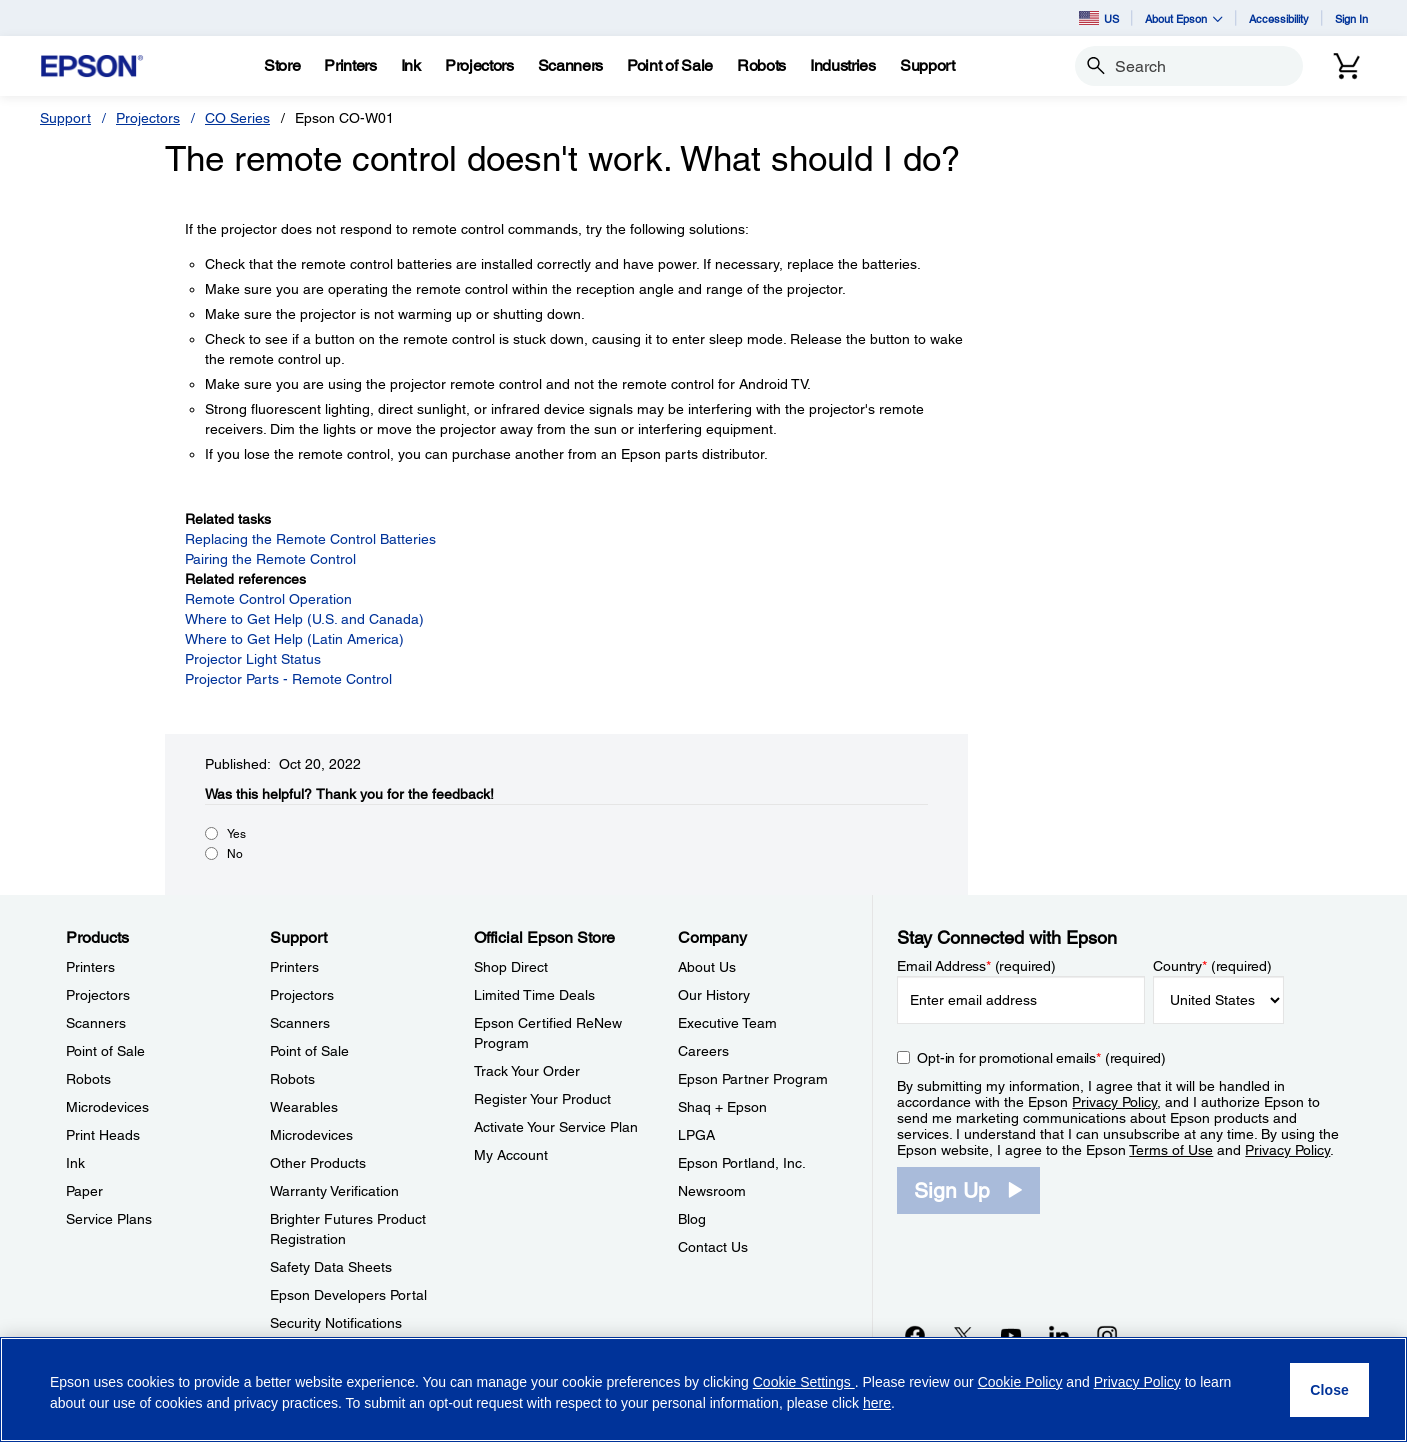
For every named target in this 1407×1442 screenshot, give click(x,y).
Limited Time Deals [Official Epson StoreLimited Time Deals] (534, 995)
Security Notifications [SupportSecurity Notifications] (336, 1323)
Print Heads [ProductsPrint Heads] (103, 1135)
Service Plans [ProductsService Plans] (109, 1219)
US (1099, 18)
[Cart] (1347, 66)
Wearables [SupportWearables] (304, 1107)
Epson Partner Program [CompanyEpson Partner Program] (753, 1079)
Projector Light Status (253, 659)
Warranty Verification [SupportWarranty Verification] (334, 1191)
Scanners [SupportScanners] (300, 1023)
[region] (703, 1389)
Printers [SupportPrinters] (294, 967)
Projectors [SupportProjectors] (302, 995)
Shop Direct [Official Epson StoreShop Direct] (511, 967)
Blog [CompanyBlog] (692, 1219)
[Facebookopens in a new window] (915, 1335)
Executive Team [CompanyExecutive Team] (727, 1023)
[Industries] (843, 66)
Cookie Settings (804, 1382)
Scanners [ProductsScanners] (96, 1023)
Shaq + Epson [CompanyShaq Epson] (722, 1107)
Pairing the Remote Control (270, 559)
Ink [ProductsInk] (75, 1163)
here (877, 1403)
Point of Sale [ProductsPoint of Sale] (105, 1051)
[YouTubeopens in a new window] (1011, 1335)
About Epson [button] (1184, 18)
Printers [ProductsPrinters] (90, 967)
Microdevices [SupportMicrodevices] (311, 1135)
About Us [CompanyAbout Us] (707, 967)
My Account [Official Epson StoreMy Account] (511, 1155)
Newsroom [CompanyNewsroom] (712, 1191)
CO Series (237, 118)
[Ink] (411, 66)
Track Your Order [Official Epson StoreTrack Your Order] (527, 1071)
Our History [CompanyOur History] (714, 995)
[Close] (1329, 1390)
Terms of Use (1171, 1150)
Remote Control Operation (268, 599)
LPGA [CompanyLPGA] (696, 1135)
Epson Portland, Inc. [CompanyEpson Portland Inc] (742, 1163)
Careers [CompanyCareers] (703, 1051)
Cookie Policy (1020, 1382)
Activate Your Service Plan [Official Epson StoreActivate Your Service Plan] (556, 1127)
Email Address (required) (976, 966)
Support (65, 118)
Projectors (148, 118)
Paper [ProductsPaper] (84, 1191)
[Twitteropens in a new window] (963, 1335)
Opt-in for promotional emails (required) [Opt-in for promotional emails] (1041, 1058)
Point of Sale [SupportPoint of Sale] (309, 1051)
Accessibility (1279, 18)
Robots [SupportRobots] (292, 1079)
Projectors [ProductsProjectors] (98, 995)
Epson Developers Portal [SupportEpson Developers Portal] (348, 1295)
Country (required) (1212, 966)
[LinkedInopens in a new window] (1059, 1335)
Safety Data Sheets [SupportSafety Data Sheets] (331, 1267)
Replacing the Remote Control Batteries (310, 539)
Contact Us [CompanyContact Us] (713, 1247)
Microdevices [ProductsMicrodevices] (107, 1107)
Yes (236, 834)
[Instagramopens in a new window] (1107, 1335)
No (235, 854)
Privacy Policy (1114, 1102)
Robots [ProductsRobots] (88, 1079)
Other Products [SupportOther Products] (318, 1163)
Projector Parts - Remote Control (288, 679)
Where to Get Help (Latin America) (294, 639)
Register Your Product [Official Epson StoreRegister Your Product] (542, 1099)
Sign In (1351, 18)
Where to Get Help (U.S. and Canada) (304, 619)
